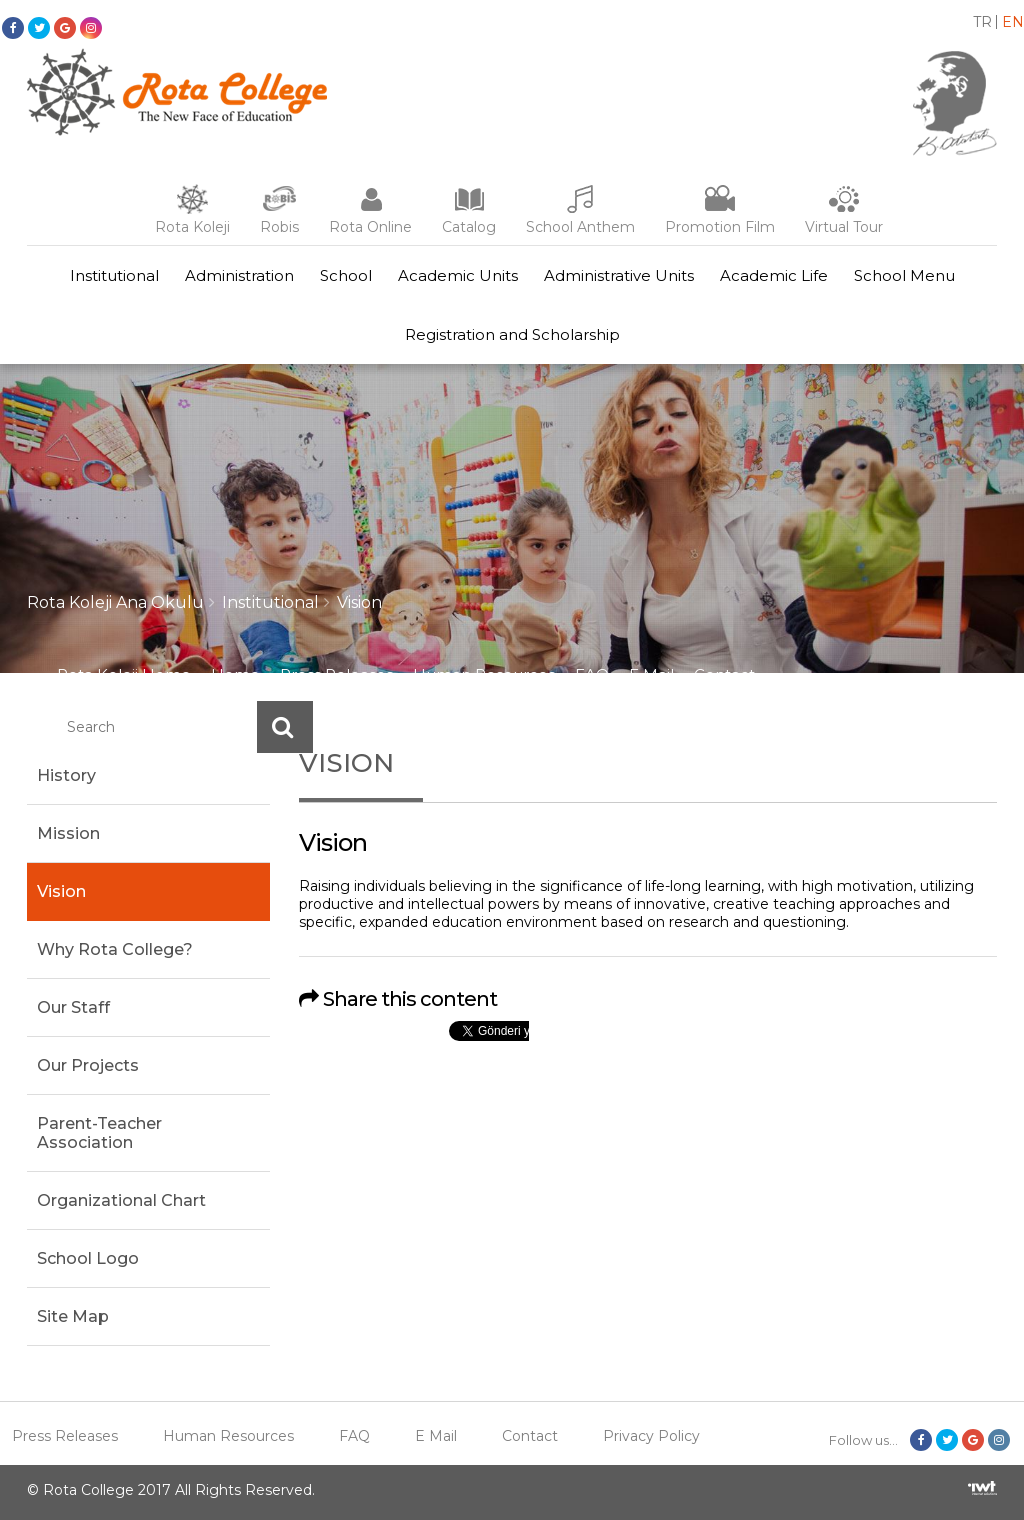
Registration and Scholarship (512, 334)
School (346, 275)
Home (235, 674)
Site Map (73, 1316)
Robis (279, 227)
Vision (359, 602)
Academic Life (774, 275)
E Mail (651, 674)
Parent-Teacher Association (99, 1133)
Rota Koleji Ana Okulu (115, 602)
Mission (68, 833)
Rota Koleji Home (124, 674)
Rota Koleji (192, 227)
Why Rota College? (115, 949)
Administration (239, 275)
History (66, 775)
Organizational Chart (121, 1200)
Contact (724, 674)
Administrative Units (619, 275)
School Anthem (580, 227)
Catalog (469, 227)
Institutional (114, 275)
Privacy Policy (651, 1436)
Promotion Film (720, 227)
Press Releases (336, 674)
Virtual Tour (844, 227)
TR (982, 22)
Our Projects (88, 1065)
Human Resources (484, 674)
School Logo (88, 1258)
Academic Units (458, 275)
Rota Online (370, 227)
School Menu (904, 275)
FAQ (592, 674)
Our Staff (73, 1007)
